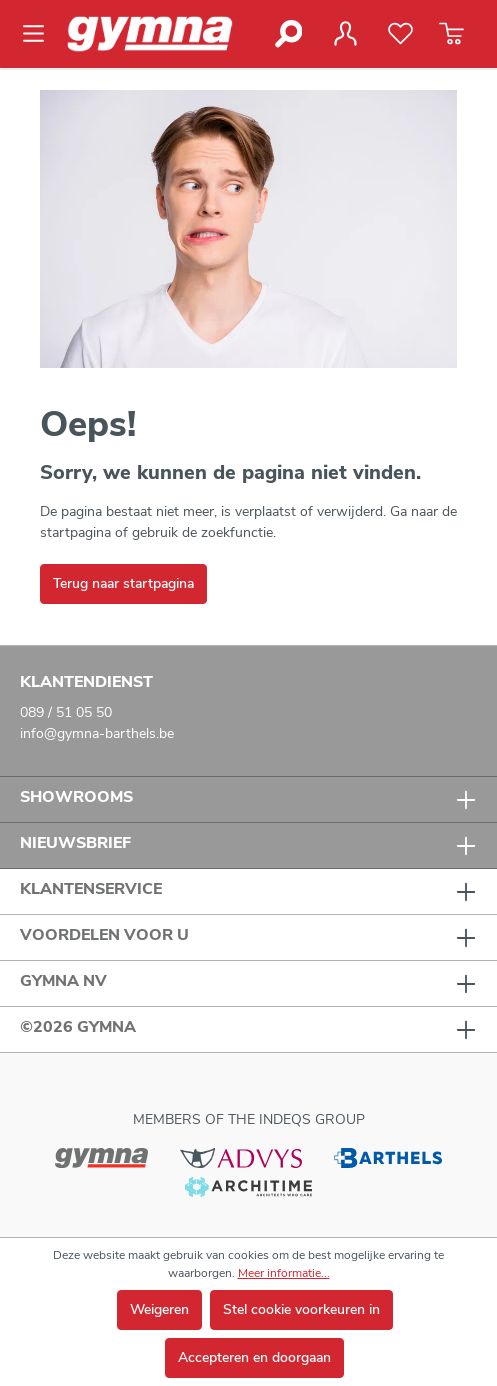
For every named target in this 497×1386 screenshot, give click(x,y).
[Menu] (39, 34)
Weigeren (159, 1309)
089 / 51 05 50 (66, 712)
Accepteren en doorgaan (254, 1357)
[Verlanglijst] (400, 34)
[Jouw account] (345, 34)
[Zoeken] (287, 34)
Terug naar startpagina (123, 583)
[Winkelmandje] (451, 34)
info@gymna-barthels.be (97, 733)
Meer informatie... (284, 1273)
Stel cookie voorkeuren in (301, 1309)
